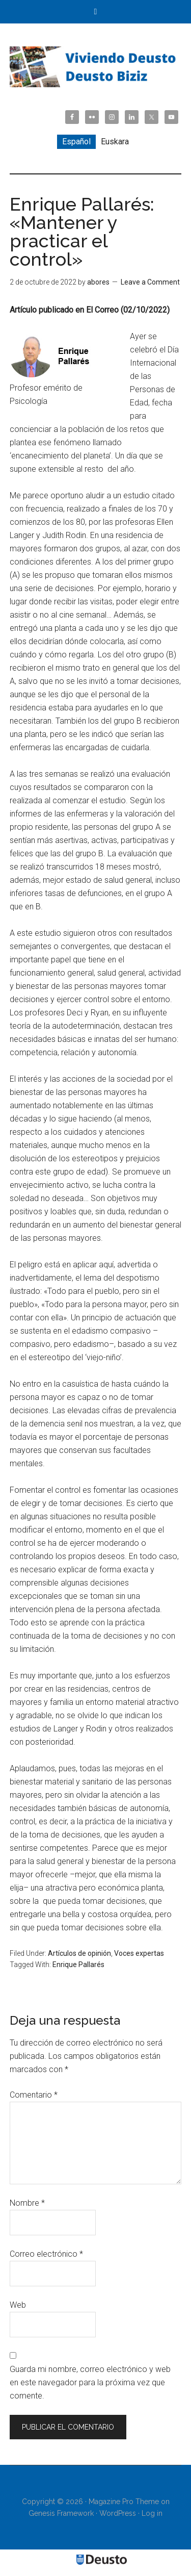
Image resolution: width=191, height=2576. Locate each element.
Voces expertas (139, 1953)
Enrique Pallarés (78, 1964)
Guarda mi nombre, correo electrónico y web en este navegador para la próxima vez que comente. (90, 2382)
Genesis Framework (61, 2513)
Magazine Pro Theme (124, 2501)
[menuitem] (76, 142)
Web (18, 2305)
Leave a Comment (150, 282)
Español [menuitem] (76, 141)
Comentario (34, 2095)
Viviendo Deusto (96, 67)
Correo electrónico (46, 2254)
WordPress (117, 2513)
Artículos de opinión (79, 1953)
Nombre (27, 2203)
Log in (152, 2513)
